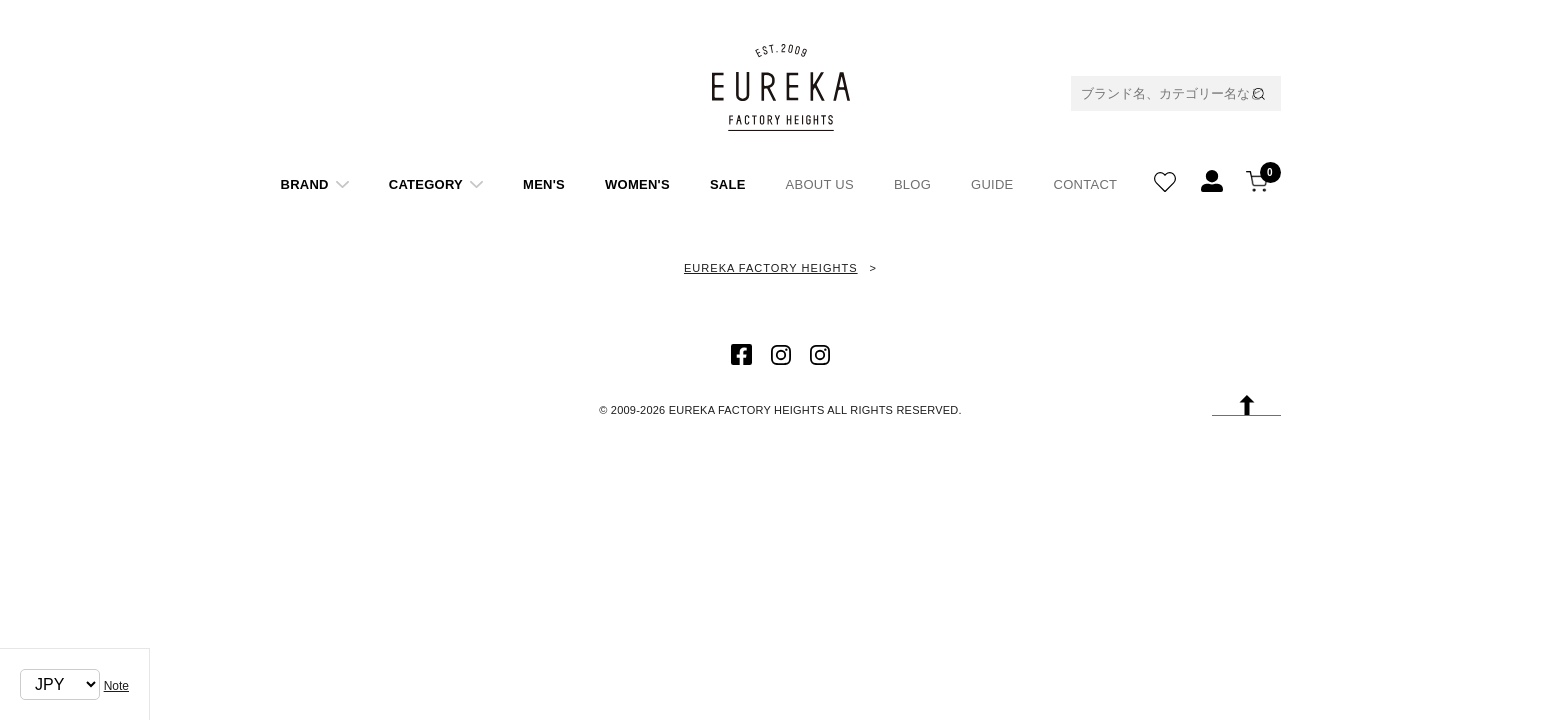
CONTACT (1086, 184)
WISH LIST (1165, 177)
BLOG (912, 184)
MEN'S (544, 184)
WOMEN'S (637, 184)
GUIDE (992, 184)
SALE (728, 184)
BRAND (305, 184)
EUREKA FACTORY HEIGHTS (771, 268)
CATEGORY (426, 184)
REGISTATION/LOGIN (1212, 177)
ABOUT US (820, 184)
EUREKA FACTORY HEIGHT (781, 87)
